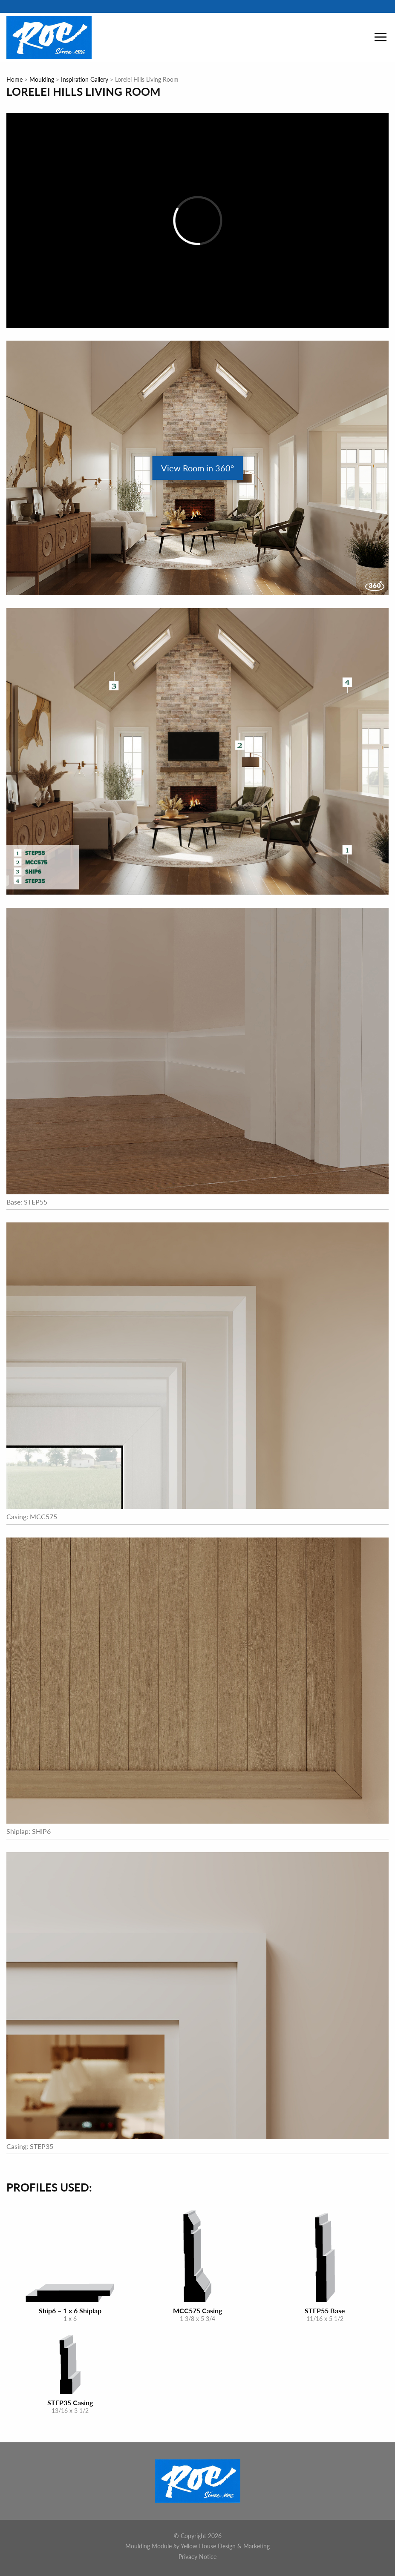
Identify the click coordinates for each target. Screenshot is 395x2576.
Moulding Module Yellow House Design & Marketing (197, 2546)
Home (14, 79)
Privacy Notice (197, 2556)
